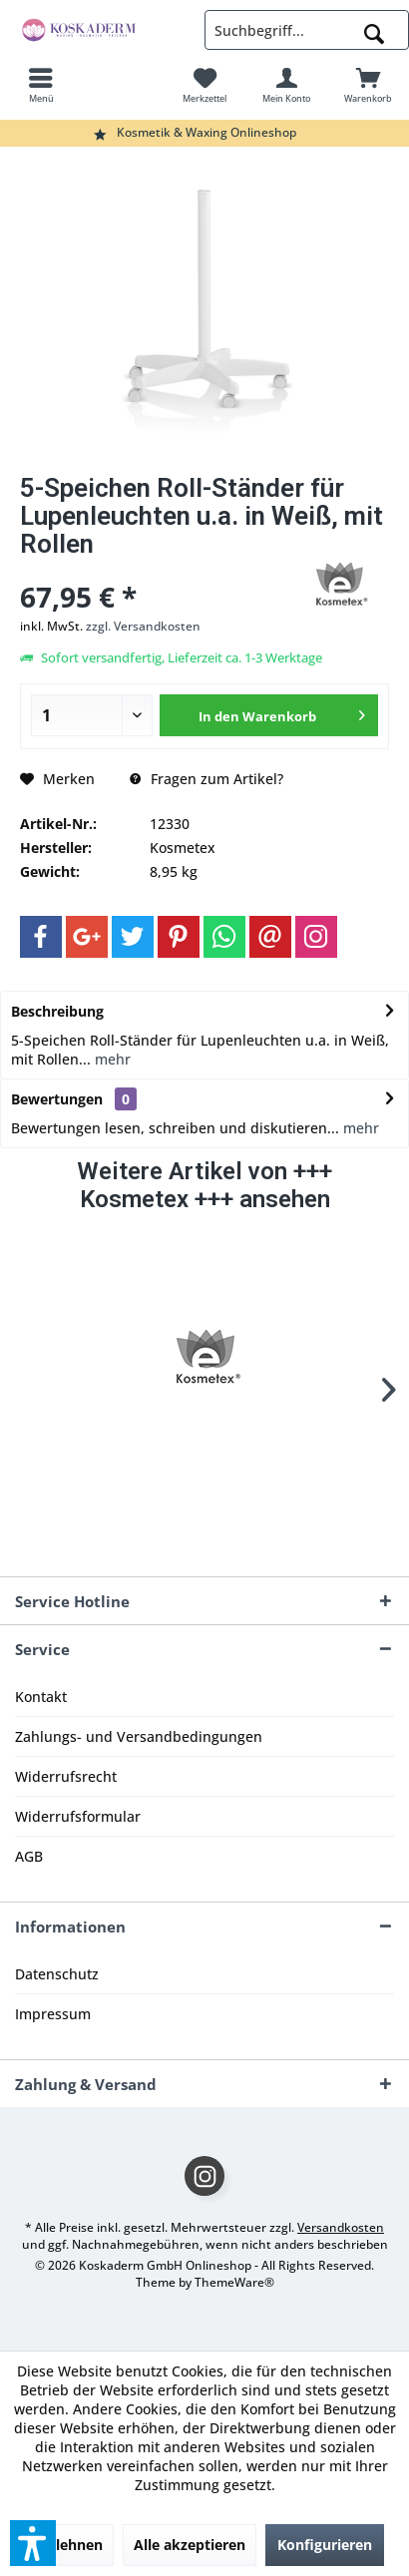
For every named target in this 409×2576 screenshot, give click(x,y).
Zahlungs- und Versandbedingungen (138, 1736)
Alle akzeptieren (189, 2544)
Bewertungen (57, 1098)
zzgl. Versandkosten (143, 626)
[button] (33, 2543)
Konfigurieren (324, 2544)
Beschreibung (57, 1011)
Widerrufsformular (78, 1816)
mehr (111, 1059)
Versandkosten (340, 2227)
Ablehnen (70, 2544)
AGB (29, 1856)
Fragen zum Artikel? (206, 778)
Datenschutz (57, 1973)
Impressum (53, 2013)
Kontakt (41, 1696)
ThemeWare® (234, 2282)
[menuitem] (41, 85)
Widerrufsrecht (66, 1776)
